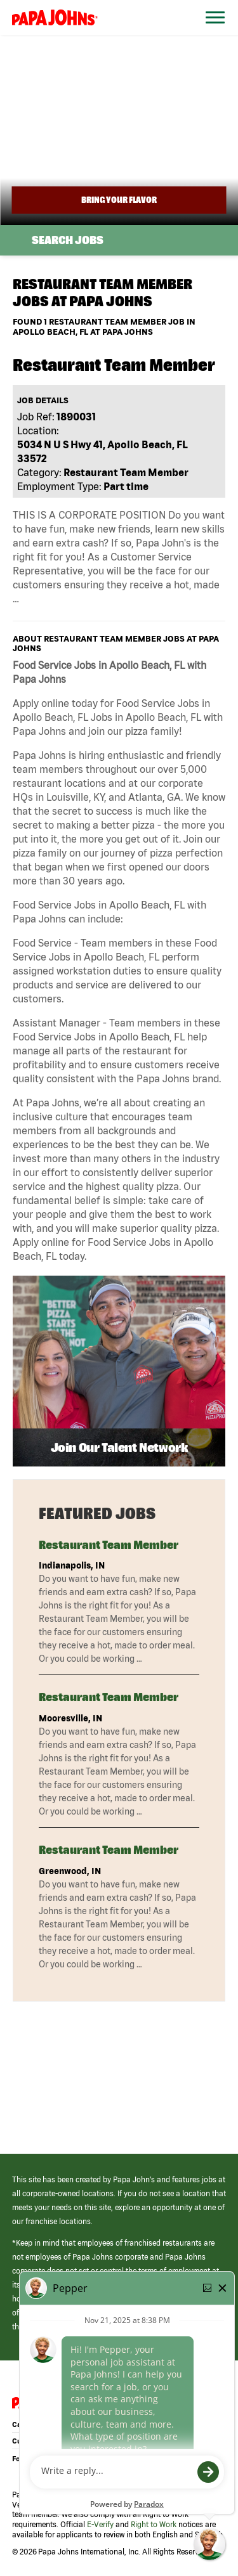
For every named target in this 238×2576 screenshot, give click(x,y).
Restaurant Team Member (108, 1544)
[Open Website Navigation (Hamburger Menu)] (211, 32)
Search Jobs (67, 240)
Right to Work (153, 2524)
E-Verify (100, 2524)
